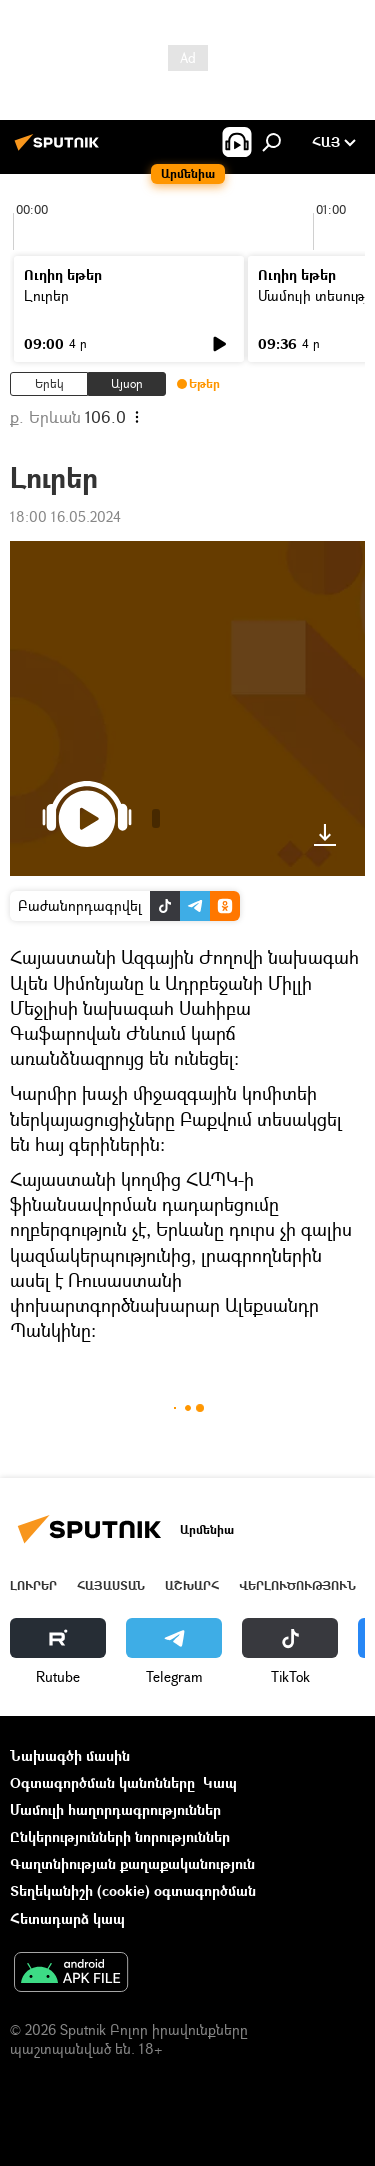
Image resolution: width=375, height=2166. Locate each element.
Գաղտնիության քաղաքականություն (132, 1863)
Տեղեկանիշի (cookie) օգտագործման (133, 1890)
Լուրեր (46, 295)
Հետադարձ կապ (67, 1918)
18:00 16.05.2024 (65, 516)
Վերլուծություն (297, 1585)
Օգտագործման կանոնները (102, 1782)
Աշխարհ (192, 1585)
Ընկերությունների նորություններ (120, 1836)
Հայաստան (111, 1585)
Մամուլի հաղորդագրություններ (115, 1809)
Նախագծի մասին (70, 1755)
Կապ (220, 1782)
